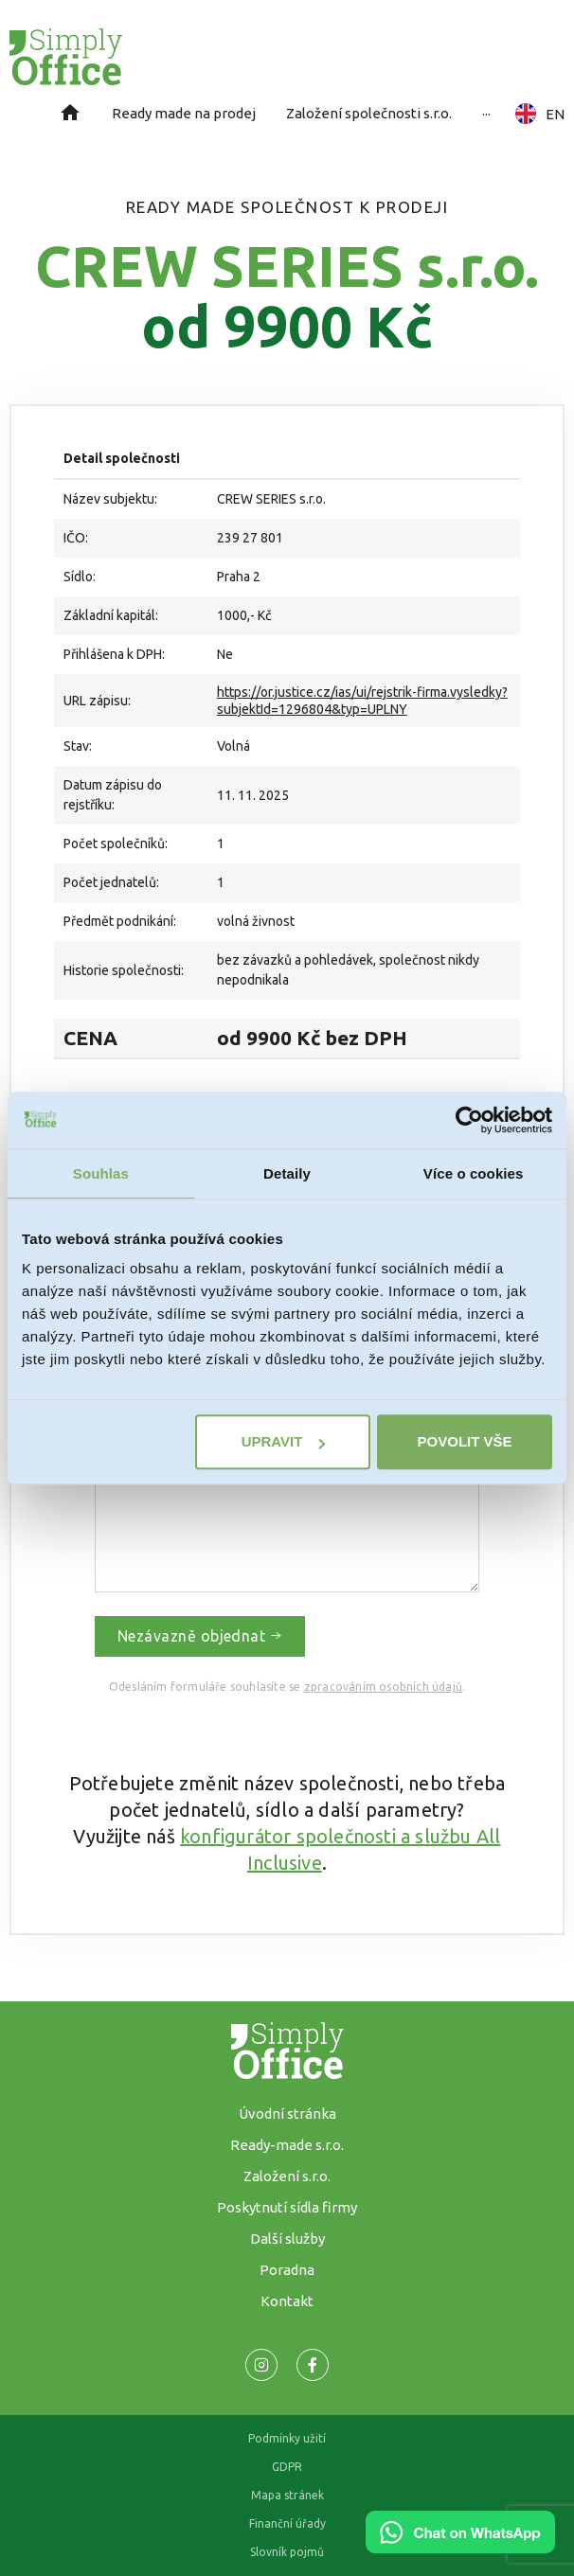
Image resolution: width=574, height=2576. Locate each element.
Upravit (284, 1441)
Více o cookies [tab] (473, 1173)
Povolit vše (465, 1441)
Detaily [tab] (287, 1173)
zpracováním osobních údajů (383, 1686)
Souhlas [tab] (101, 1173)
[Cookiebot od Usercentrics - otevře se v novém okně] (469, 1120)
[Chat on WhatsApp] (460, 2546)
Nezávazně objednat (199, 1635)
